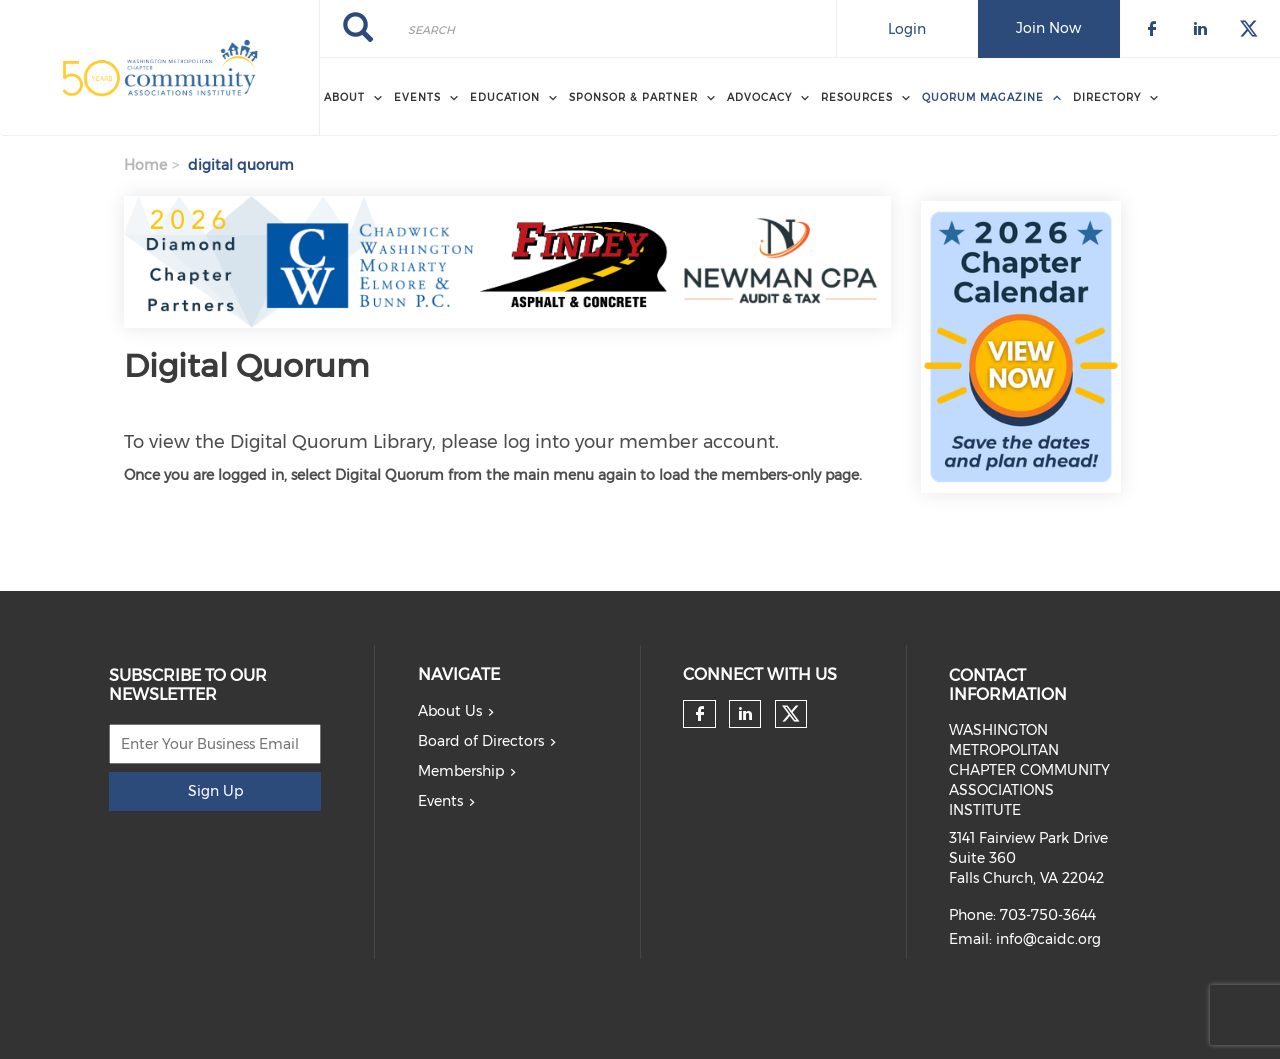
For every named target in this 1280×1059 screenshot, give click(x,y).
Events (440, 801)
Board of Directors (481, 741)
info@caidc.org (1048, 939)
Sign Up (215, 791)
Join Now (1048, 28)
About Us (450, 711)
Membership (461, 771)
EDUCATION (505, 97)
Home (145, 165)
